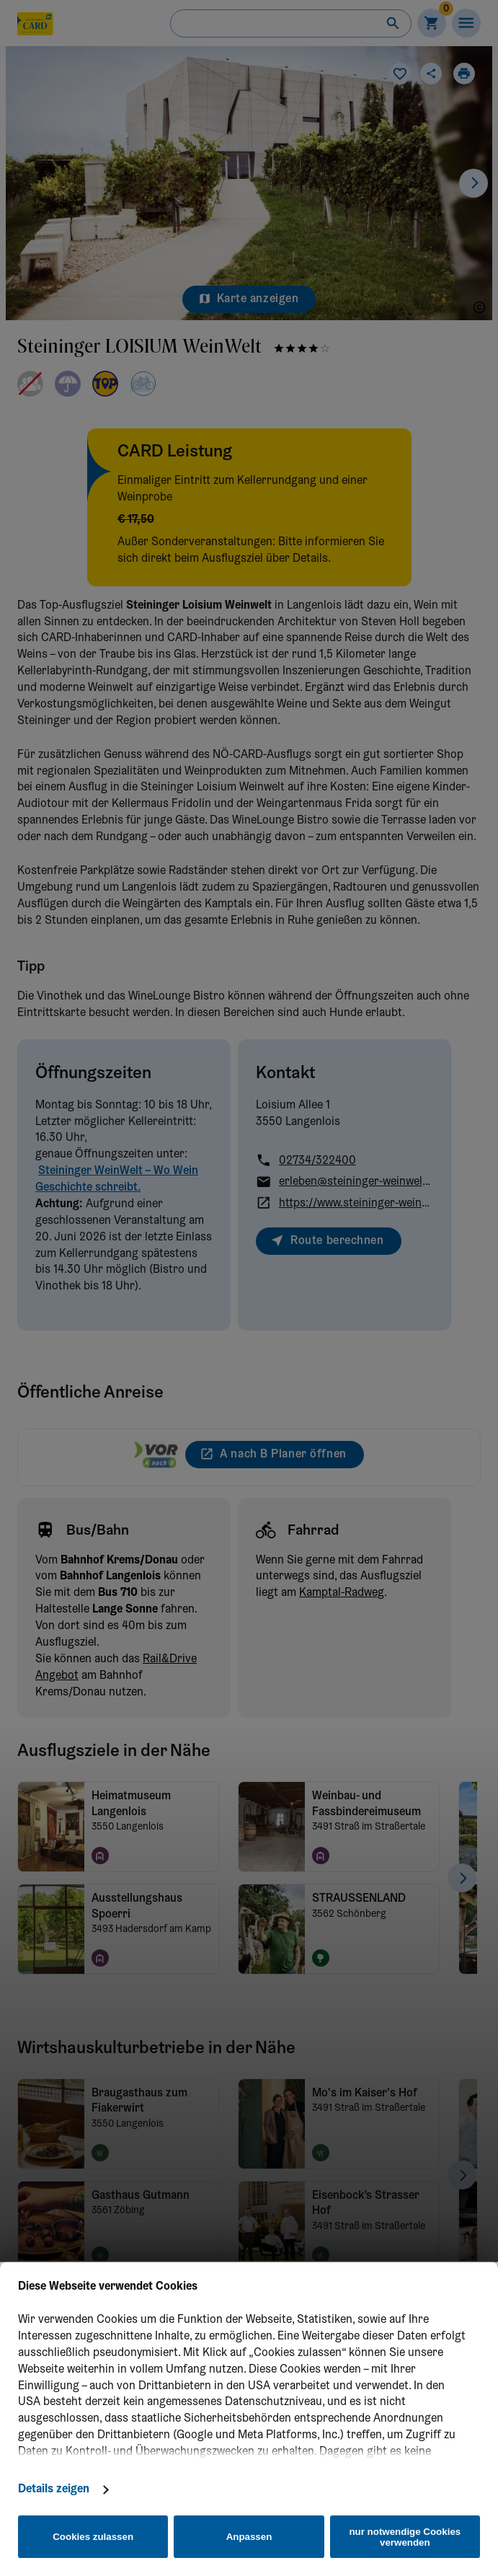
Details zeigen (53, 2489)
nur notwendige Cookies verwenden (405, 2537)
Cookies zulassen (93, 2536)
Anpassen (249, 2536)
